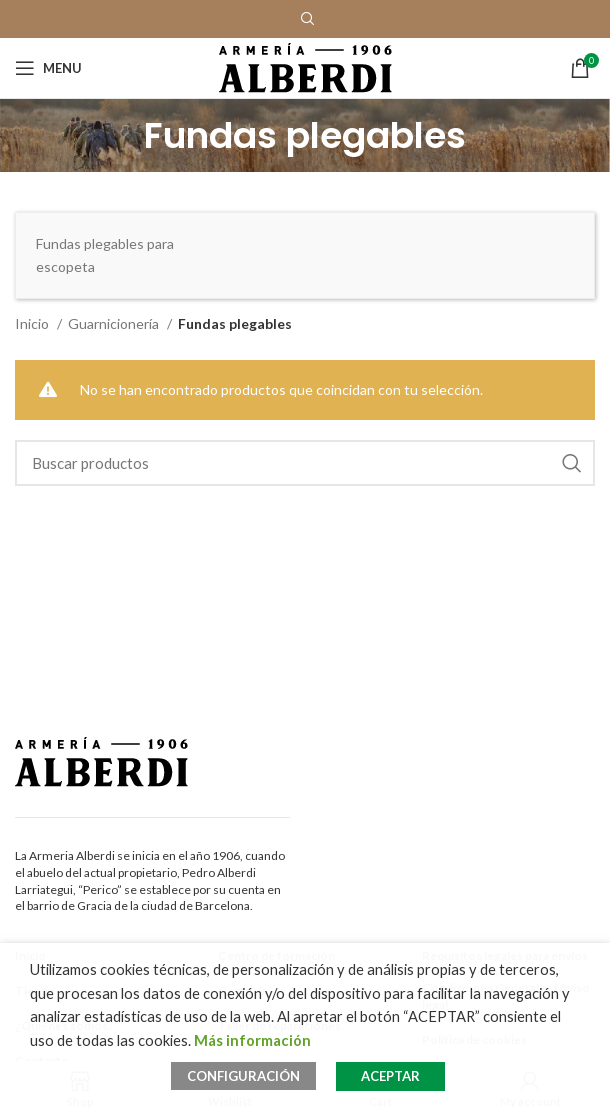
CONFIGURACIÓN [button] (243, 1076)
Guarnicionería (115, 323)
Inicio (33, 323)
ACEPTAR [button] (390, 1076)
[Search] (305, 463)
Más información (252, 1040)
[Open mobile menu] (48, 68)
